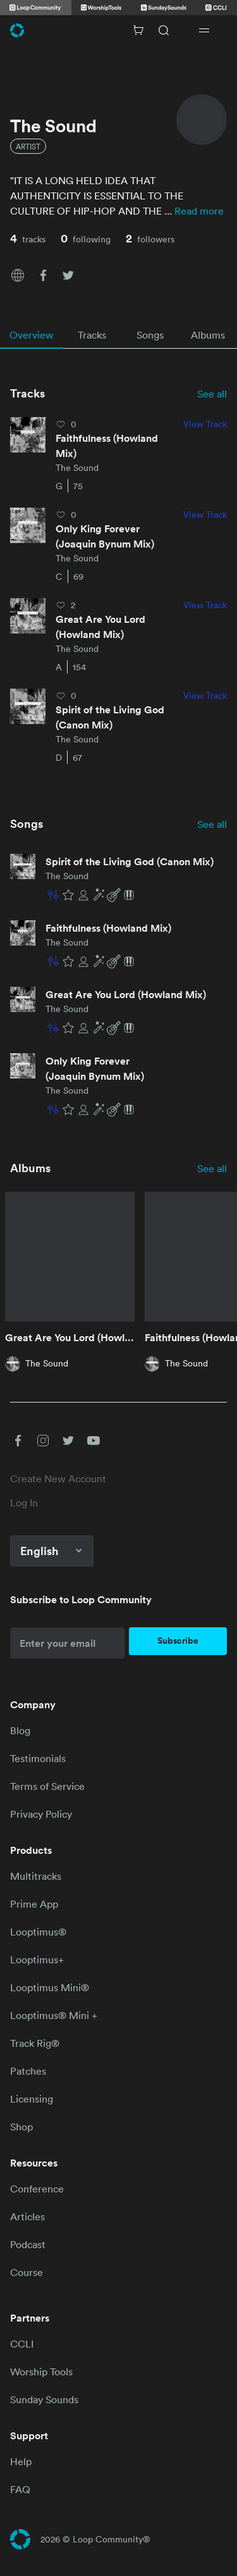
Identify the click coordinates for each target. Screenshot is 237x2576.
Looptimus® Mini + (53, 2015)
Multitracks (35, 1876)
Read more (199, 210)
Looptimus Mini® (49, 1987)
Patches (28, 2071)
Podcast (28, 2244)
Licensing (31, 2098)
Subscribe (177, 1640)
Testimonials (38, 1758)
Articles (27, 2216)
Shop (21, 2126)
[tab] (31, 335)
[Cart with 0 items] (138, 30)
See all (212, 393)
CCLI (21, 2343)
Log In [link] (24, 1502)
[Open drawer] (204, 30)
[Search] (163, 30)
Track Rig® (34, 2043)
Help (21, 2461)
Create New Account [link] (58, 1478)
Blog (20, 1730)
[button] (17, 274)
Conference (37, 2188)
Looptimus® (38, 1931)
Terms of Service (47, 1786)
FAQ (20, 2489)
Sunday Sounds (44, 2399)
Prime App (34, 1904)
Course (26, 2272)
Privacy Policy (41, 1814)
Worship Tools (41, 2371)
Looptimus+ (37, 1959)
